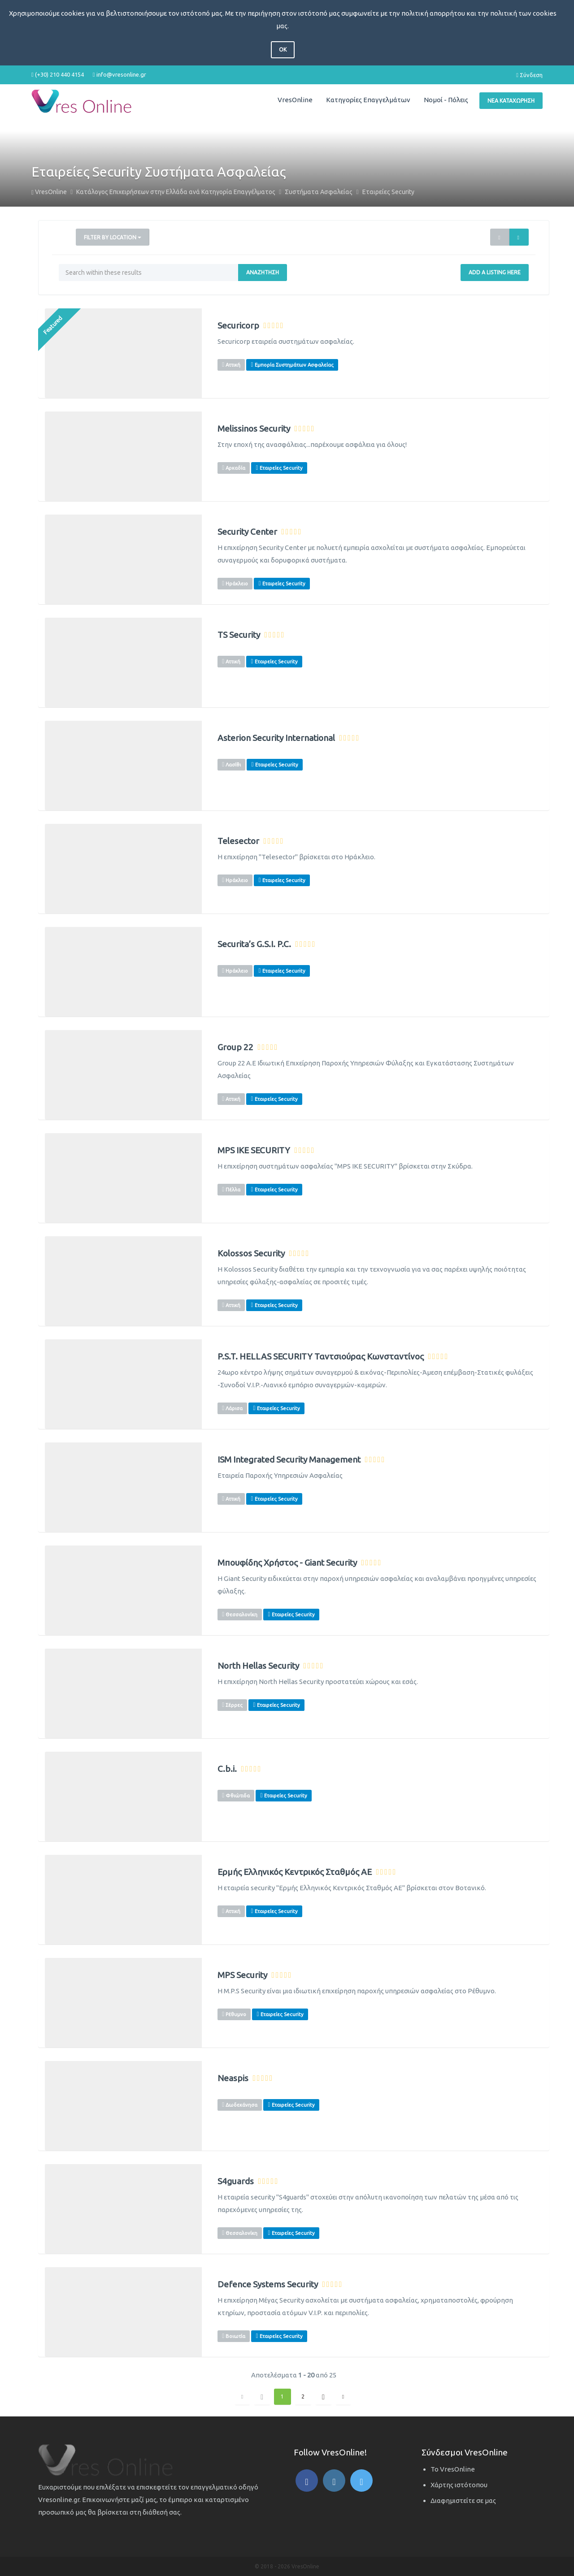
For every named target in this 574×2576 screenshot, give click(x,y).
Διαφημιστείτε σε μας (463, 2500)
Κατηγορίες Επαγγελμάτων (368, 100)
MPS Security (242, 1975)
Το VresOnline (452, 2469)
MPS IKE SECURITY (253, 1150)
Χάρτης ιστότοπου (458, 2485)
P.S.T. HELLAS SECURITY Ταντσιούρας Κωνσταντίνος (320, 1356)
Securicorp (238, 325)
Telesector (238, 841)
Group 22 (235, 1047)
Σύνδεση (529, 75)
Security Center (247, 532)
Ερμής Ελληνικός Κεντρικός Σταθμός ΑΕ (294, 1872)
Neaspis (232, 2078)
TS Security (238, 635)
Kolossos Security (251, 1253)
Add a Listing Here (495, 272)
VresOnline (295, 100)
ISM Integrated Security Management (289, 1459)
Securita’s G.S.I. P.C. (254, 944)
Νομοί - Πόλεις (446, 100)
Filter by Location (112, 237)
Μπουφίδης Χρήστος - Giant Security (287, 1562)
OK (283, 49)
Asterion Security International (276, 738)
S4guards (235, 2181)
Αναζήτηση (262, 272)
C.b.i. (227, 1769)
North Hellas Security (258, 1666)
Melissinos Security (253, 428)
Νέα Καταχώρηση (511, 101)
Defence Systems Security (267, 2284)
